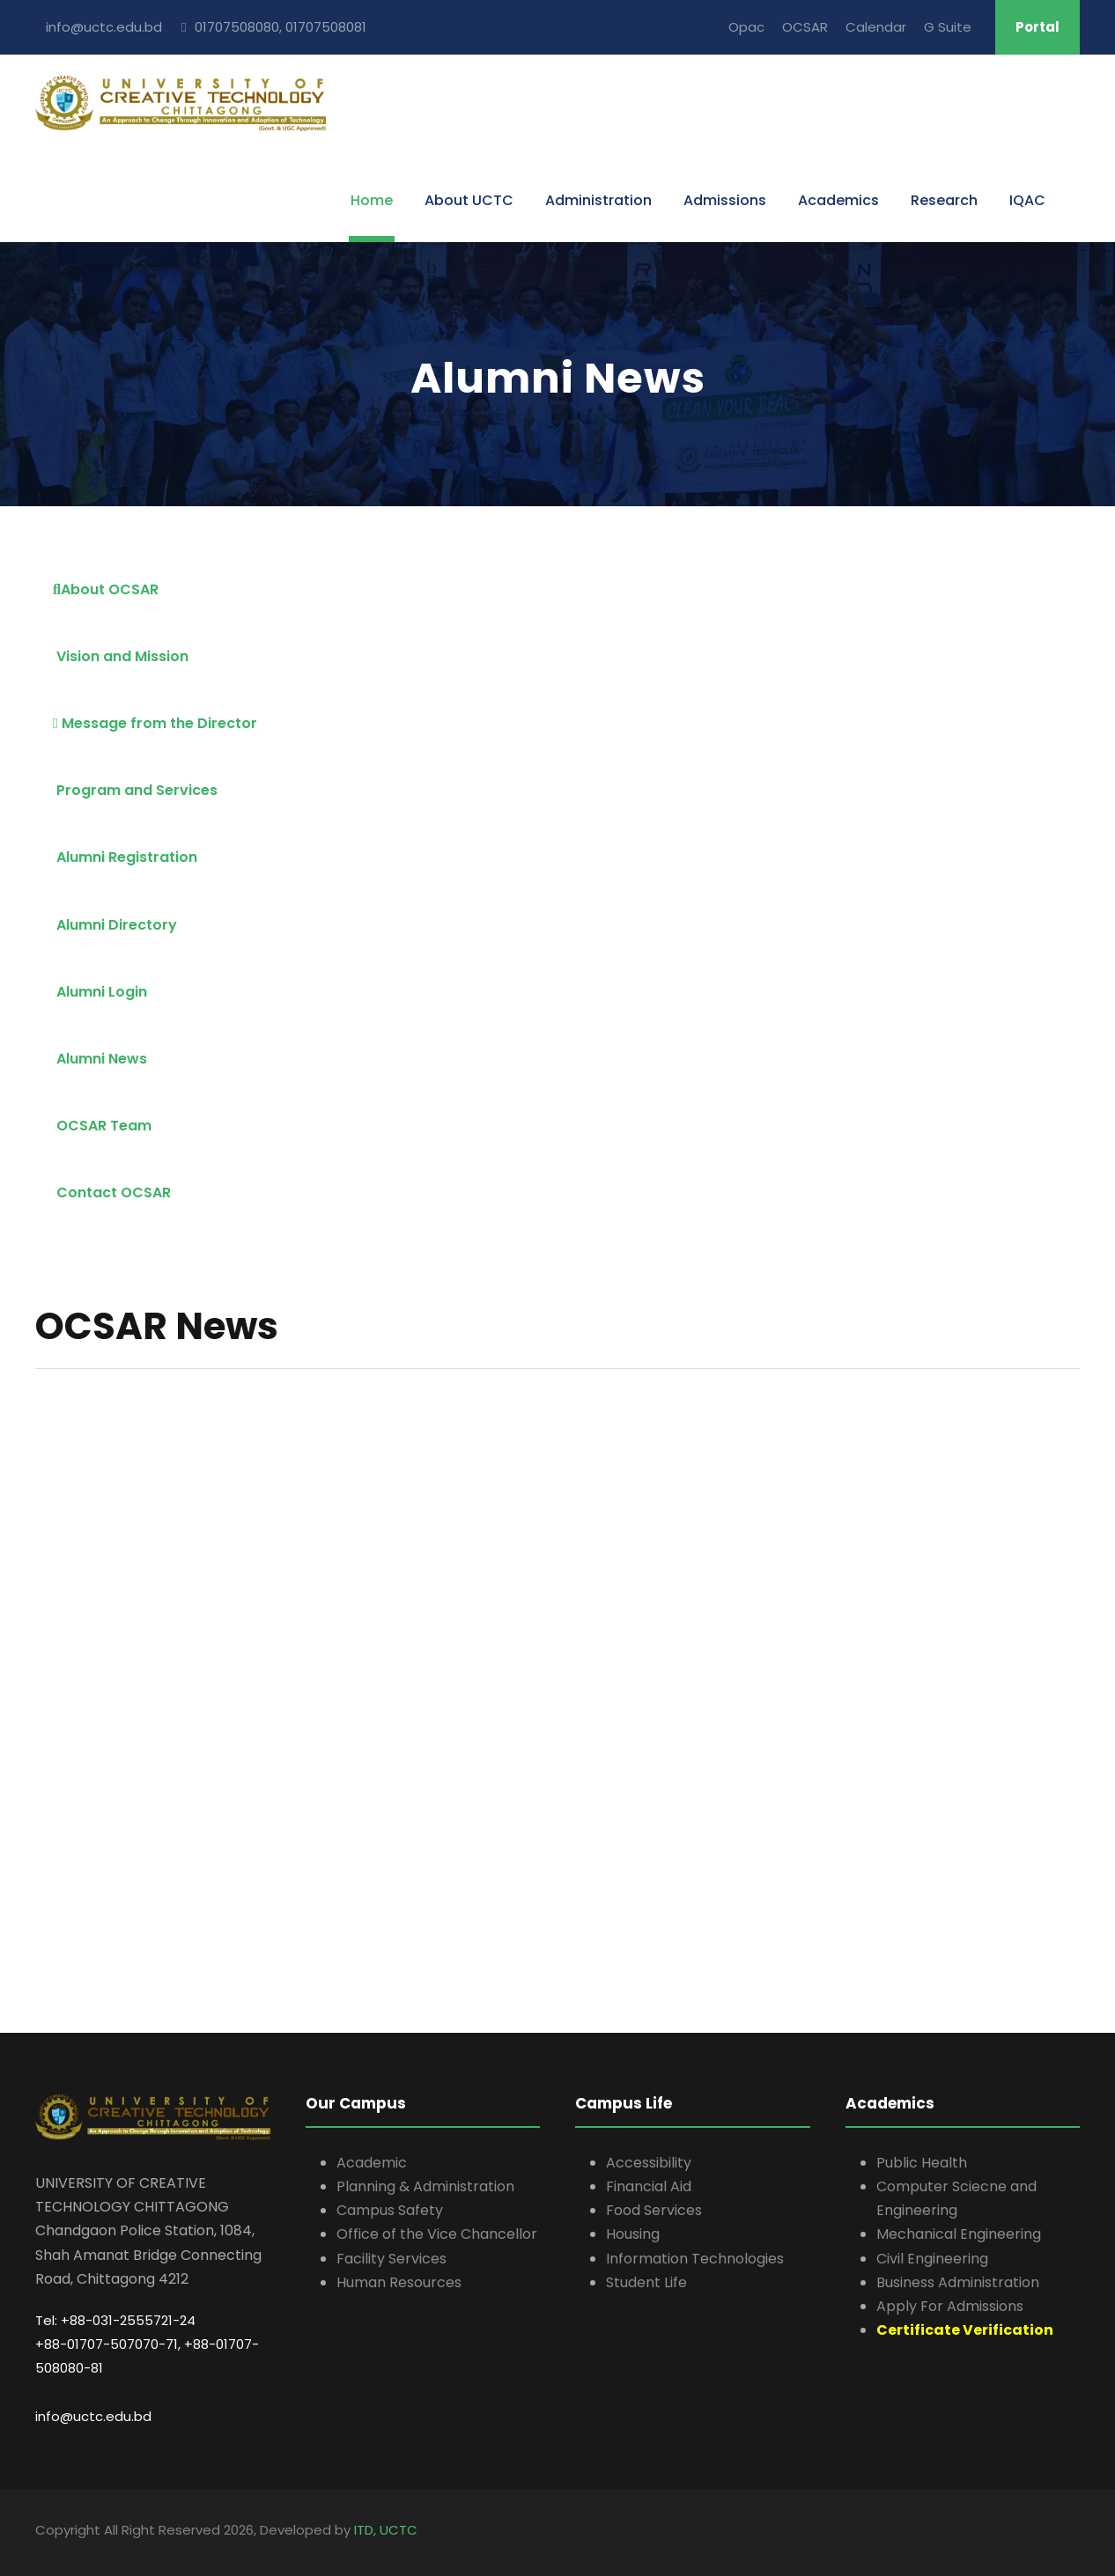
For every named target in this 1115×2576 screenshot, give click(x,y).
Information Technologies (695, 2258)
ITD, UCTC (385, 2530)
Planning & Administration (425, 2186)
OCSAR (805, 27)
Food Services (654, 2210)
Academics (838, 200)
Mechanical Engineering (958, 2234)
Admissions (724, 200)
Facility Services (391, 2258)
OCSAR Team (102, 1125)
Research (944, 200)
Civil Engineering (932, 2258)
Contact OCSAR (112, 1192)
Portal (1037, 27)
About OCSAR (106, 589)
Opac (746, 27)
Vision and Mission (120, 656)
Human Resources (399, 2282)
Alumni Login (100, 992)
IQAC (1027, 200)
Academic (371, 2163)
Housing (633, 2234)
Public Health (921, 2163)
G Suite (947, 27)
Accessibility (648, 2163)
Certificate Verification (964, 2330)
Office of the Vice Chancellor (436, 2234)
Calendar (875, 27)
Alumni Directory (115, 925)
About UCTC (469, 200)
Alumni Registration (125, 857)
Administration (598, 200)
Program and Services (135, 790)
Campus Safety (389, 2210)
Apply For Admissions (949, 2306)
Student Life (646, 2282)
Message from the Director (155, 723)
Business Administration (957, 2282)
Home (372, 200)
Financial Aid (648, 2186)
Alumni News (100, 1059)
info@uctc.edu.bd (93, 2416)
